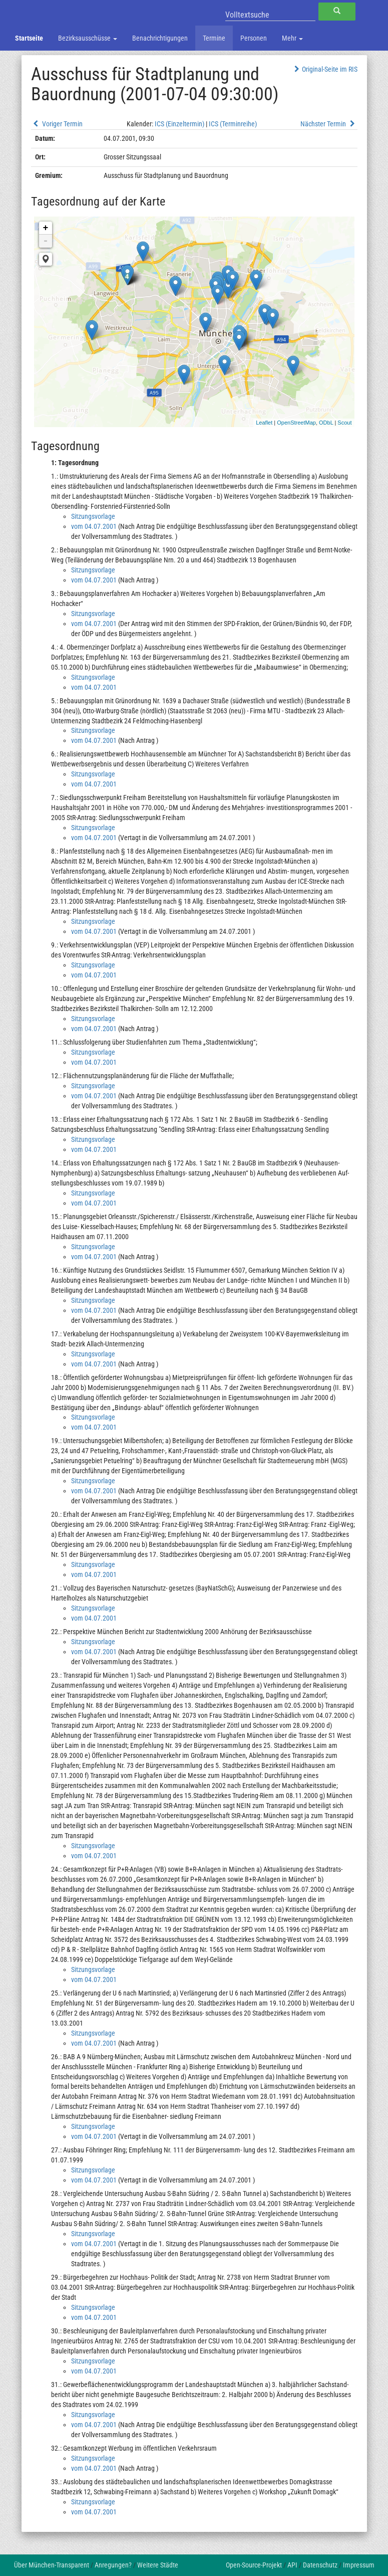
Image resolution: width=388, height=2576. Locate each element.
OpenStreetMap (296, 423)
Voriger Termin (57, 124)
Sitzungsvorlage (93, 516)
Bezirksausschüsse (87, 38)
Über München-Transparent (51, 2565)
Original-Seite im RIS (324, 69)
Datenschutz (320, 2565)
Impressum (358, 2565)
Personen (253, 38)
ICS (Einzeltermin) (179, 124)
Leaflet (264, 423)
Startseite (29, 38)
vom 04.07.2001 (94, 526)
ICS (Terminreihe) (233, 124)
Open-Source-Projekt (254, 2565)
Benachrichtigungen (160, 38)
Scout (344, 423)
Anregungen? (113, 2565)
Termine (214, 38)
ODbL (326, 423)
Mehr (292, 38)
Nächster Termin (328, 124)
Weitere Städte (157, 2565)
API (292, 2565)
